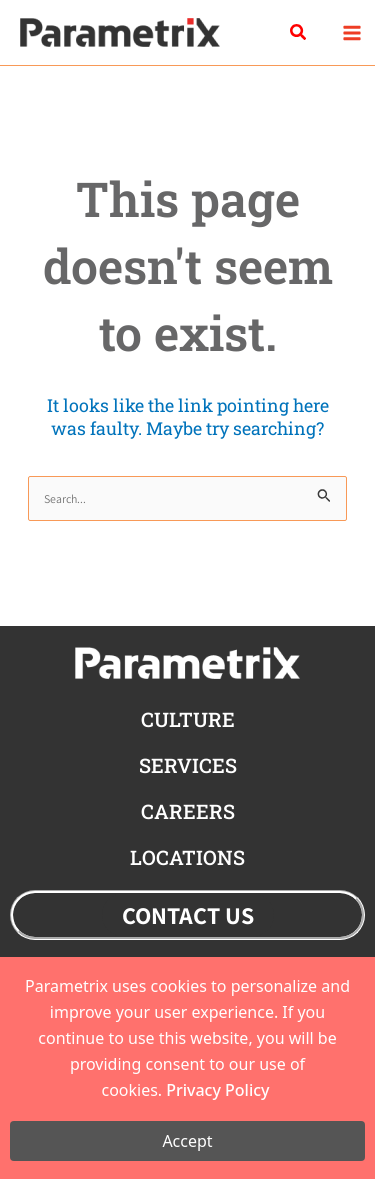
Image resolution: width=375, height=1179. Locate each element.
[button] (299, 33)
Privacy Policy (217, 1090)
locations (187, 857)
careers (188, 811)
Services (188, 765)
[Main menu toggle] (351, 32)
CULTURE (188, 719)
